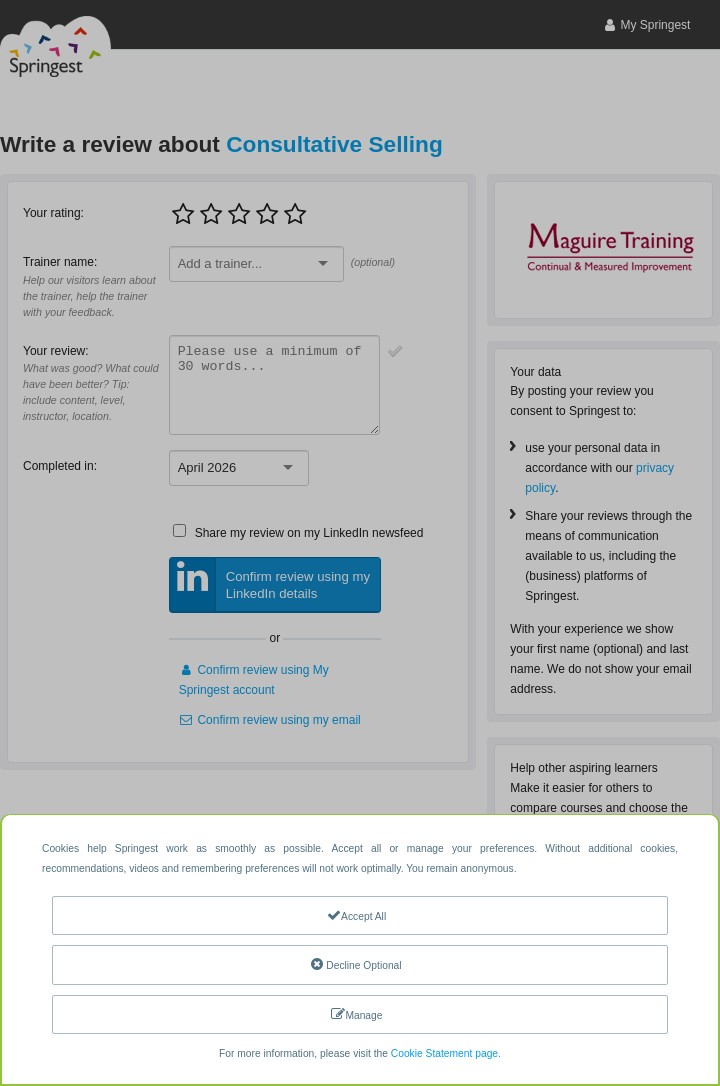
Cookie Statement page (444, 1053)
